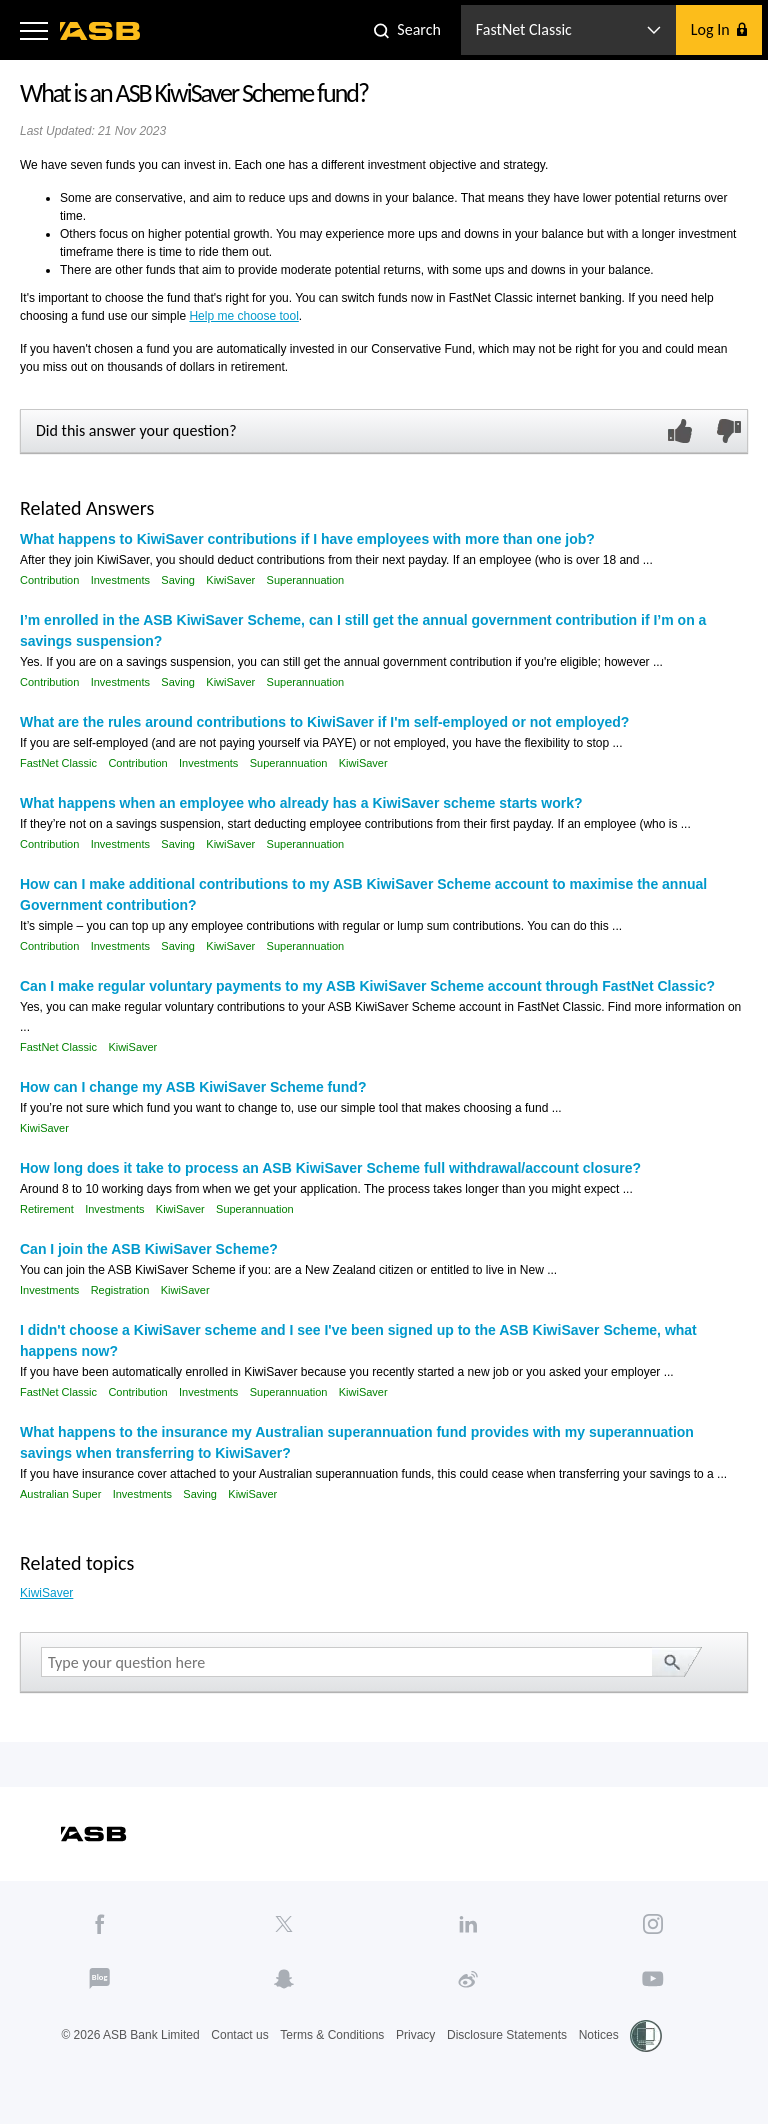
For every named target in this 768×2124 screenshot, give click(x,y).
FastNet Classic (58, 763)
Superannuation (306, 580)
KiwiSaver (230, 580)
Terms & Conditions (332, 2035)
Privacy (415, 2035)
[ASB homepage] (100, 31)
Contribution (49, 580)
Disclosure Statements (507, 2035)
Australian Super (60, 1494)
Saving (178, 580)
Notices (599, 2035)
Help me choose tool (243, 316)
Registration (120, 1290)
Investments (120, 580)
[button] (34, 30)
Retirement (47, 1209)
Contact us (239, 2035)
